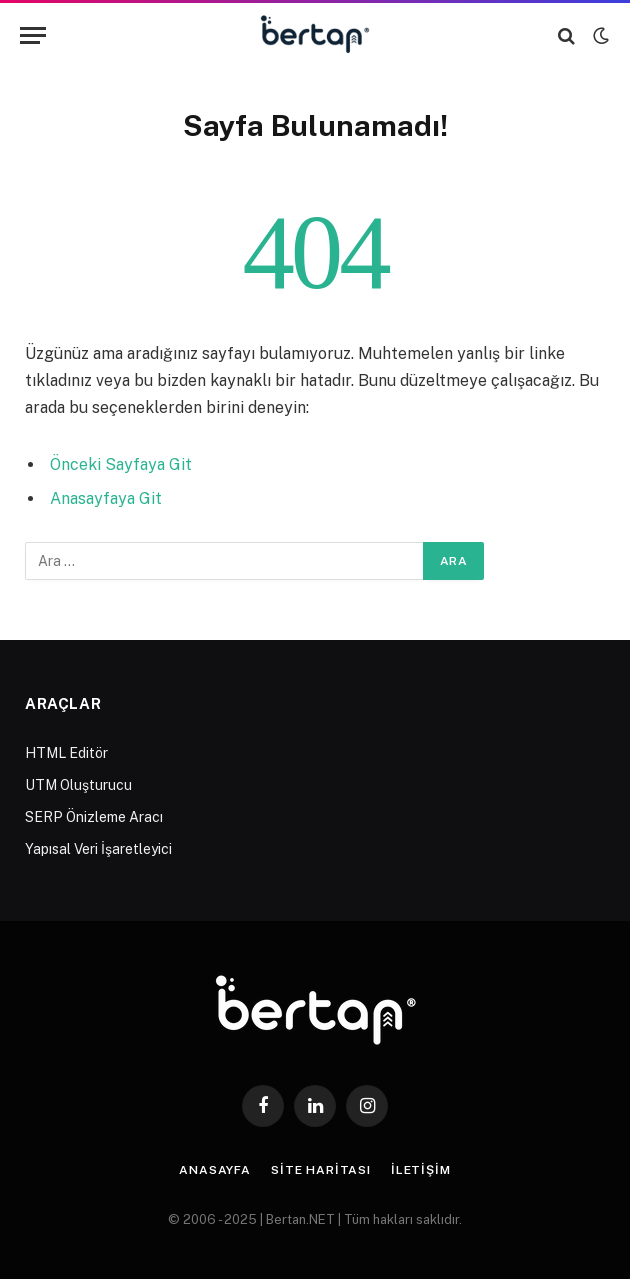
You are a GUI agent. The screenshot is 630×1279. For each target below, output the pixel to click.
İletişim (421, 1170)
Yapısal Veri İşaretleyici (98, 849)
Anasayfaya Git (106, 498)
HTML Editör (66, 753)
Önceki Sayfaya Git (121, 464)
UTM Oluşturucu (78, 785)
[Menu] (33, 35)
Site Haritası (321, 1170)
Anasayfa (215, 1170)
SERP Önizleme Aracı (94, 817)
